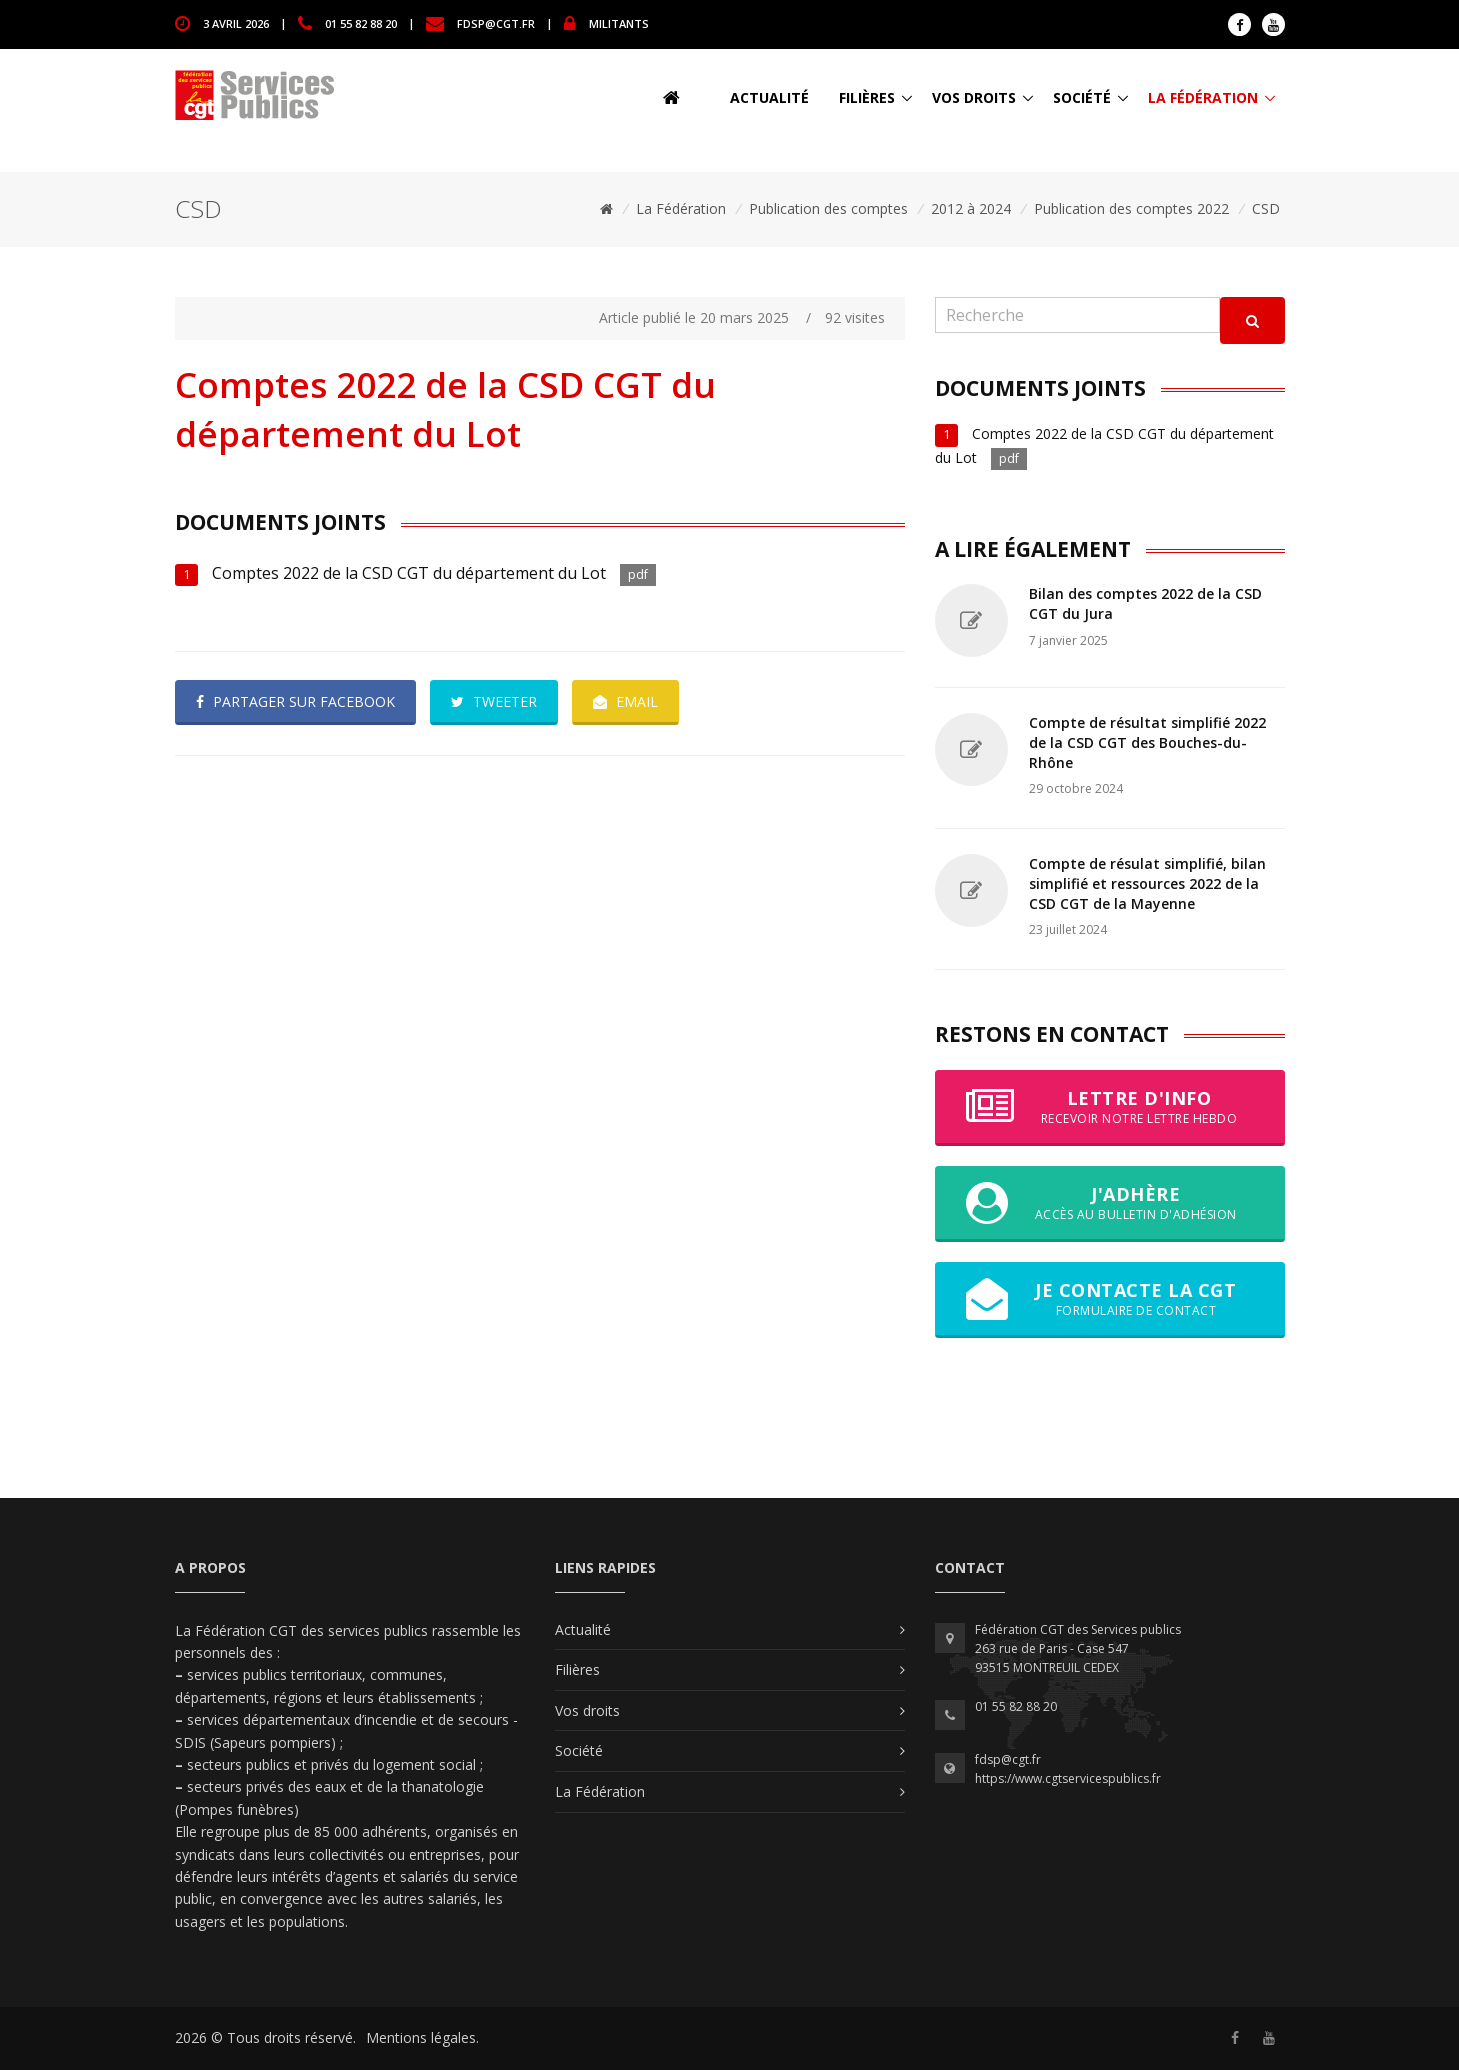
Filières (867, 97)
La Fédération (1203, 97)
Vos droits (974, 97)
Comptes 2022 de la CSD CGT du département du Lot (411, 573)
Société (1082, 97)
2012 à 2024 (971, 208)
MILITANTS (619, 22)
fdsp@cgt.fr (496, 22)
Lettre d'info (1110, 1107)
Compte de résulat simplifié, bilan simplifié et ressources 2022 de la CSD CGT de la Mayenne (1147, 883)
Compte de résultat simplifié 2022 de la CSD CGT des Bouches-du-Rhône (1147, 742)
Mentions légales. (422, 2037)
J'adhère (1110, 1203)
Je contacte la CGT (1110, 1299)
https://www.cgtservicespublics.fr (1068, 1778)
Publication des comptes (828, 208)
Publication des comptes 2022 (1131, 208)
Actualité (769, 97)
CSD (1266, 208)
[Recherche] (1077, 315)
